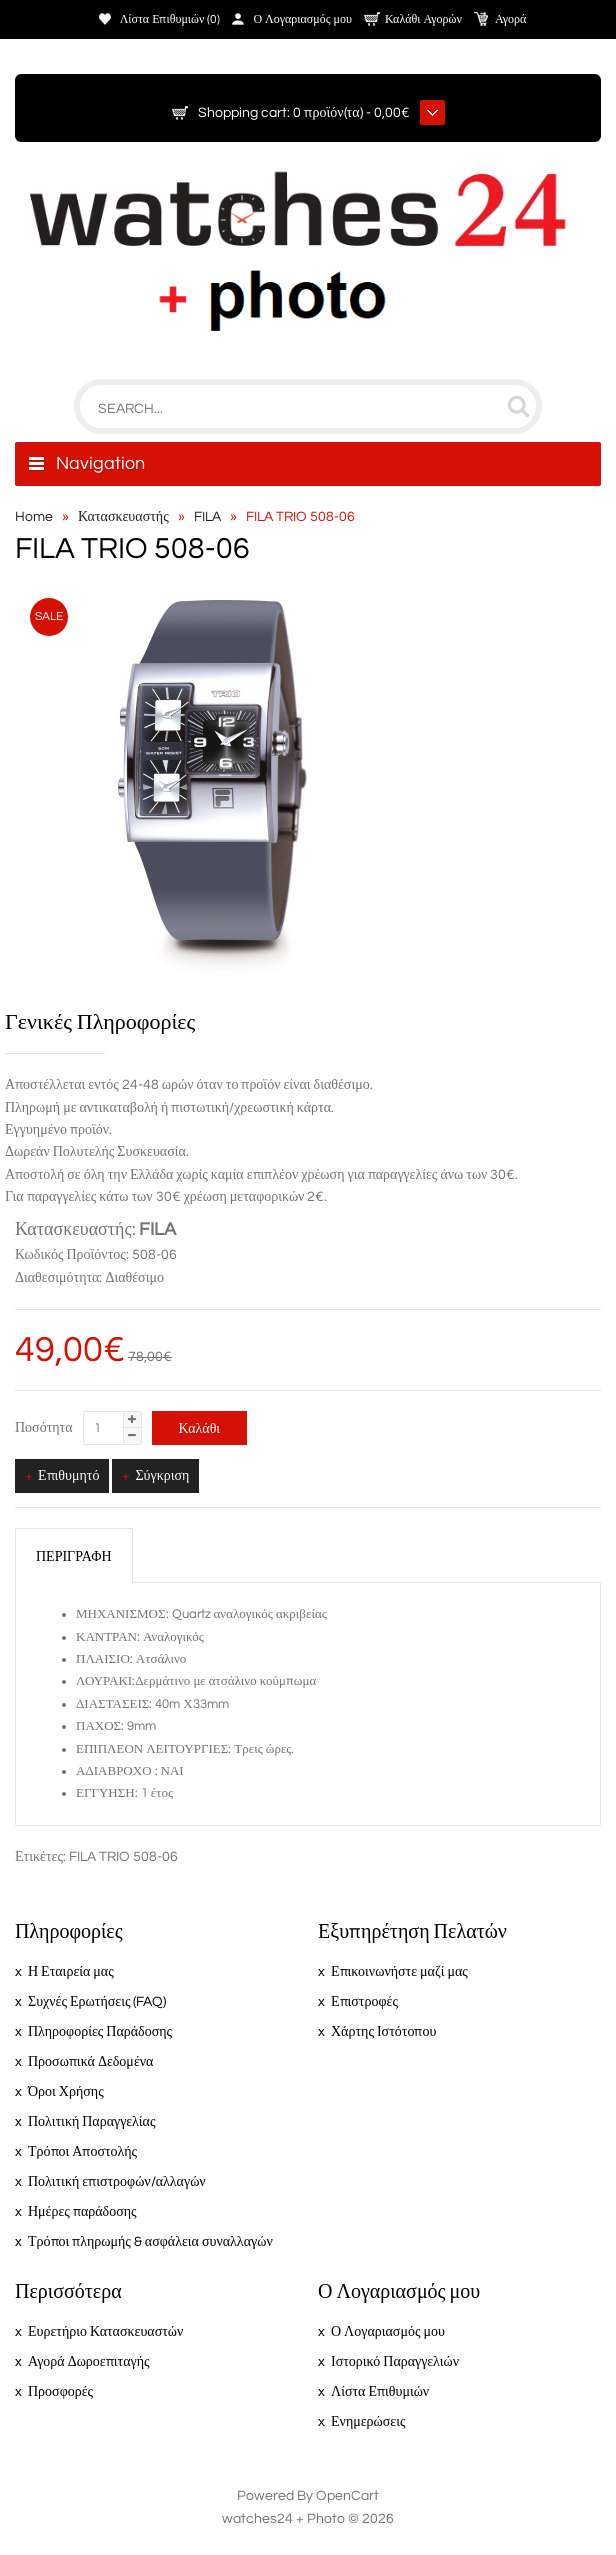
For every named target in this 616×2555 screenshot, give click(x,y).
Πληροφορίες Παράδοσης (100, 2032)
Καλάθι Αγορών (423, 19)
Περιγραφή (74, 1557)
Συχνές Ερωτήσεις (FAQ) (97, 2002)
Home (34, 517)
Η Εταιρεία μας (71, 1972)
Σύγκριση (162, 1476)
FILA (207, 517)
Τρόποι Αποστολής (82, 2152)
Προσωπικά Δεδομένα (90, 2062)
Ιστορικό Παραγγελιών (395, 2362)
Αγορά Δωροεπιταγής (89, 2362)
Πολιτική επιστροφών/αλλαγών (117, 2182)
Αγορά (510, 19)
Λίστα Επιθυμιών (380, 2392)
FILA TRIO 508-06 (300, 517)
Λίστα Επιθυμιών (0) (170, 19)
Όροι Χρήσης (66, 2092)
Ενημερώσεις (368, 2422)
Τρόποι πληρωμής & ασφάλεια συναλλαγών (150, 2242)
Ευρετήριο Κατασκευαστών (105, 2332)
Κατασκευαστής (123, 517)
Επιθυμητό (68, 1476)
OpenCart (347, 2496)
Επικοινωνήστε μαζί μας (399, 1972)
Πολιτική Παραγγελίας (91, 2122)
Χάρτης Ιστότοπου (383, 2032)
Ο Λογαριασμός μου (302, 19)
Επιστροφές (364, 2002)
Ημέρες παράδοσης (82, 2212)
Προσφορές (60, 2392)
